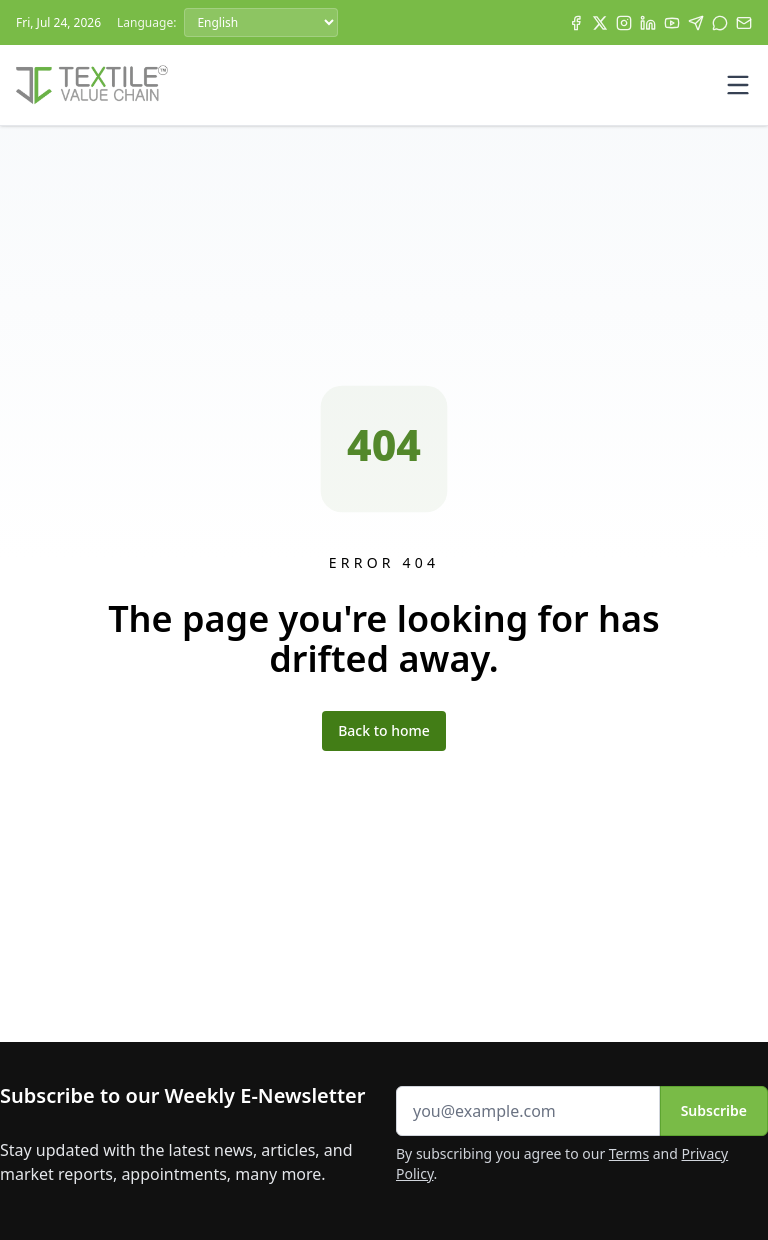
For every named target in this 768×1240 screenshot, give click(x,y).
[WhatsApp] (720, 23)
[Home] (92, 85)
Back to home (384, 730)
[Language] (261, 22)
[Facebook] (576, 23)
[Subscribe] (744, 23)
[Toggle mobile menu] (738, 85)
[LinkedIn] (648, 23)
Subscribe (714, 1110)
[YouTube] (672, 23)
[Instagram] (624, 23)
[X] (600, 23)
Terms (629, 1153)
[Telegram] (696, 23)
